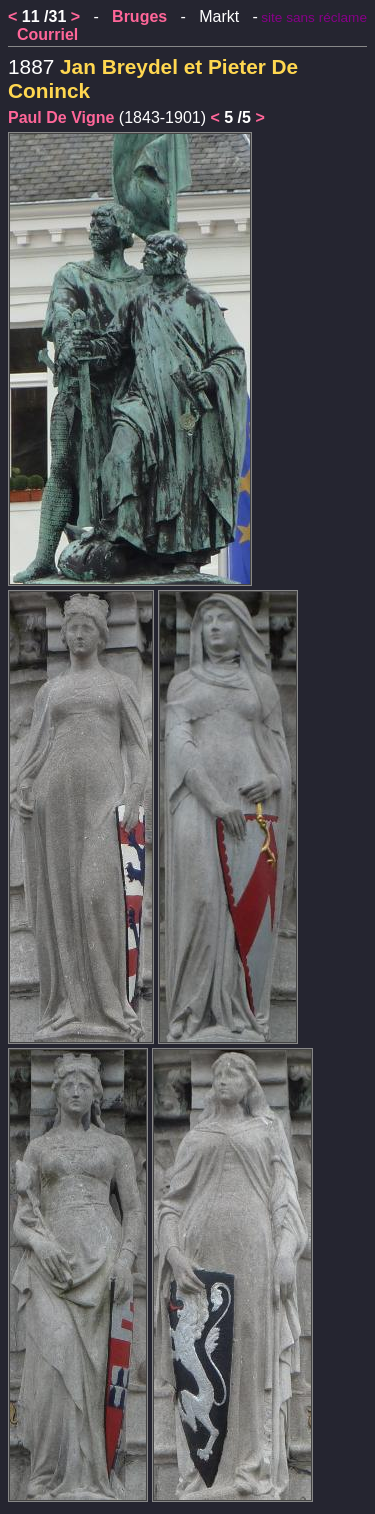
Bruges (139, 16)
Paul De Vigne (61, 117)
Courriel (47, 34)
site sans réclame (314, 17)
